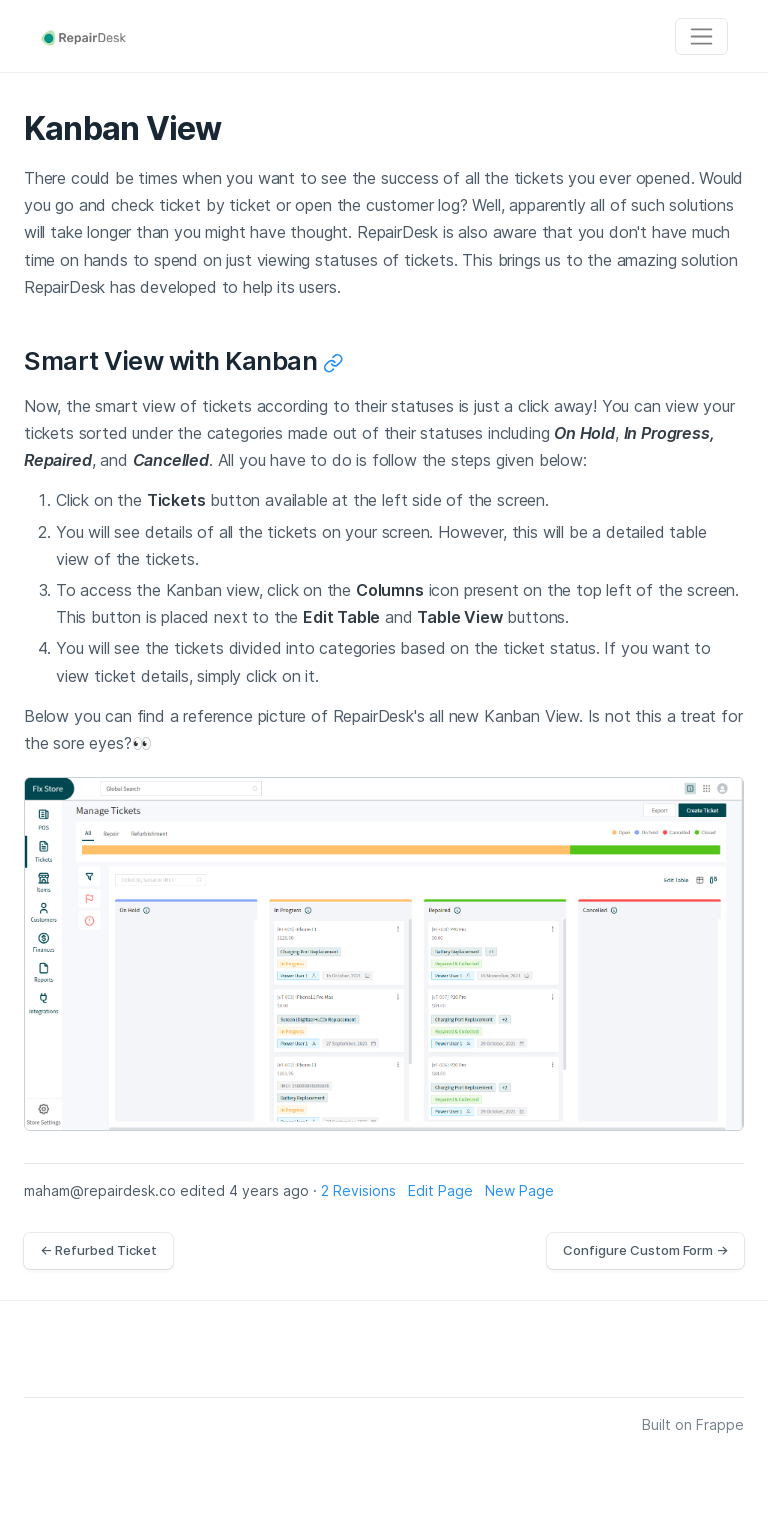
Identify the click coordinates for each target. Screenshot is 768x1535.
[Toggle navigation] (701, 36)
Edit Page (440, 1190)
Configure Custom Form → (645, 1250)
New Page (519, 1190)
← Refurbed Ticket (98, 1250)
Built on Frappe (693, 1424)
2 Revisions (358, 1190)
